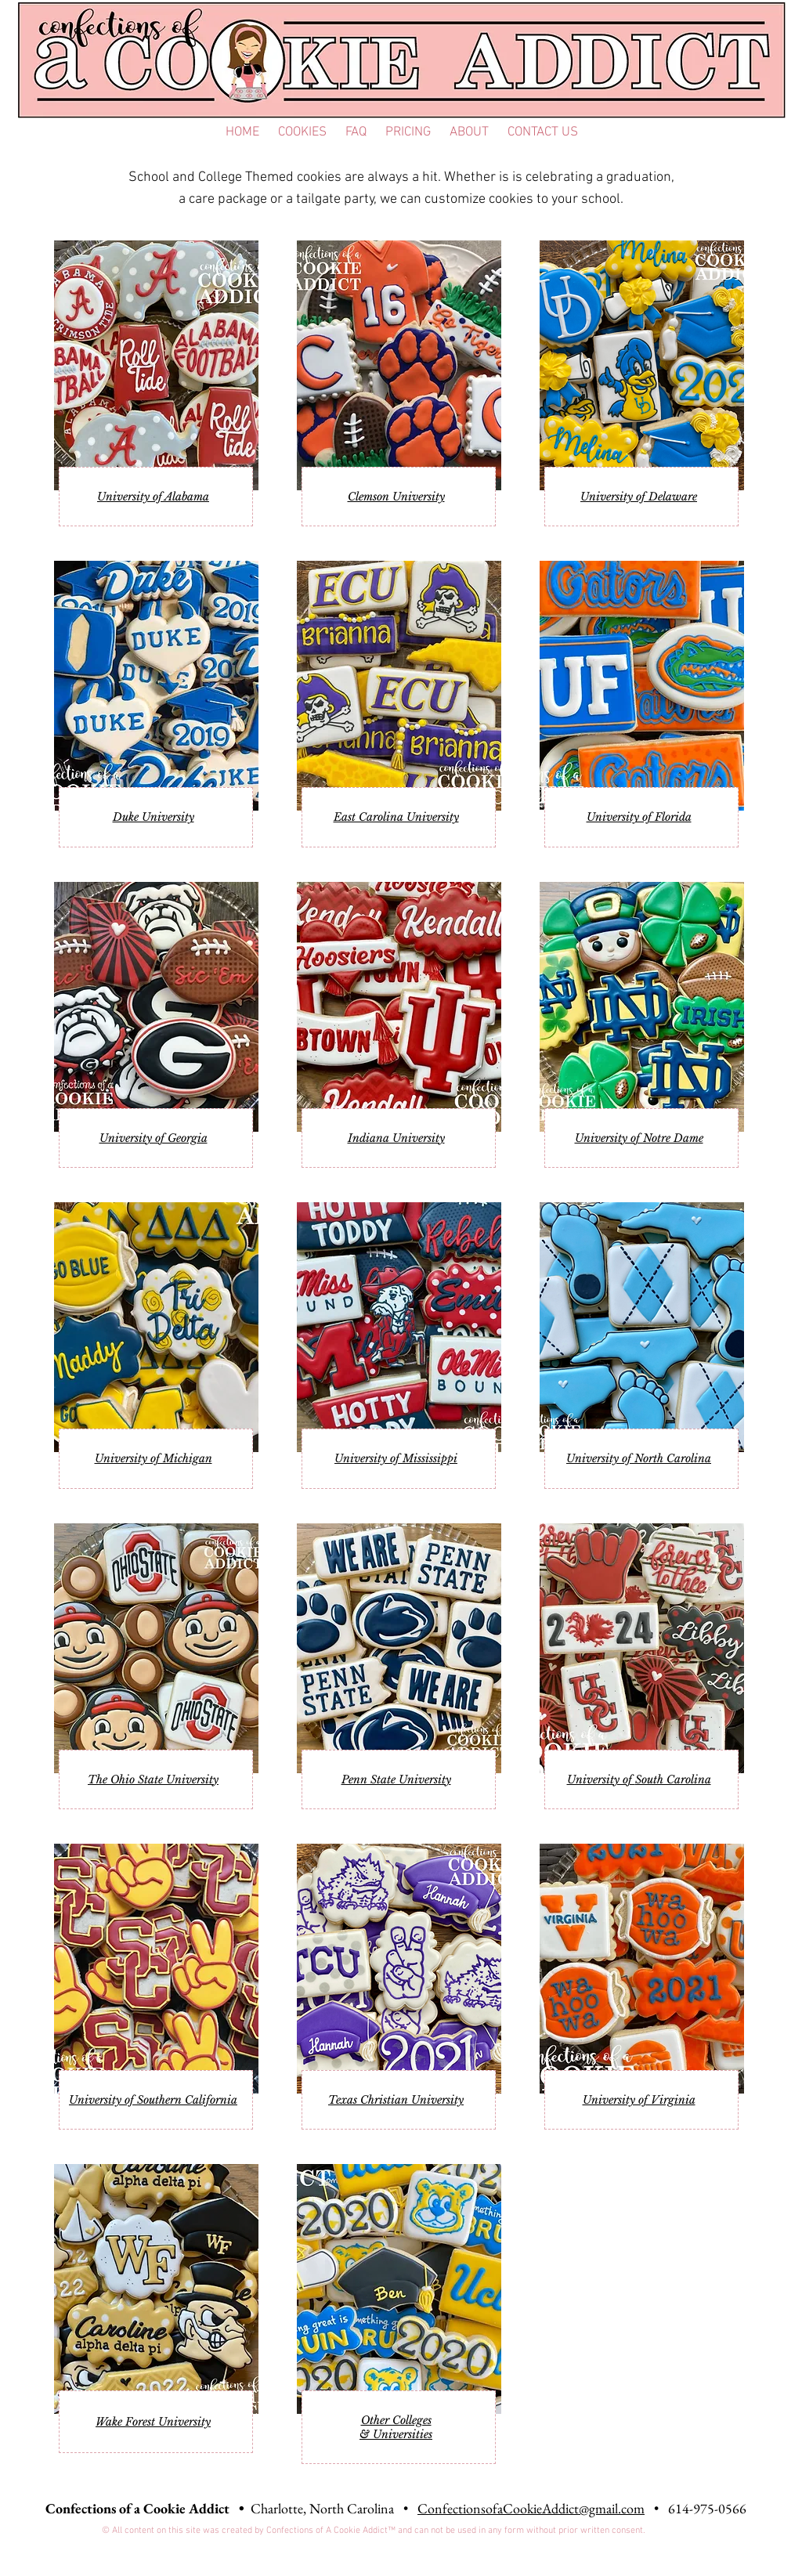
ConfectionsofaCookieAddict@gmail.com (531, 2508)
